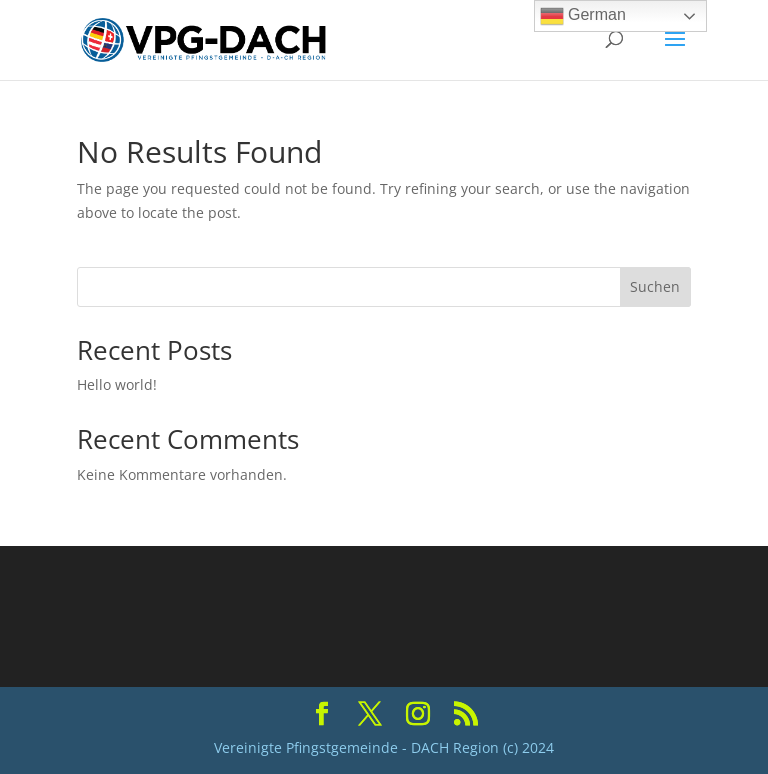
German (583, 16)
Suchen (655, 286)
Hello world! (117, 384)
